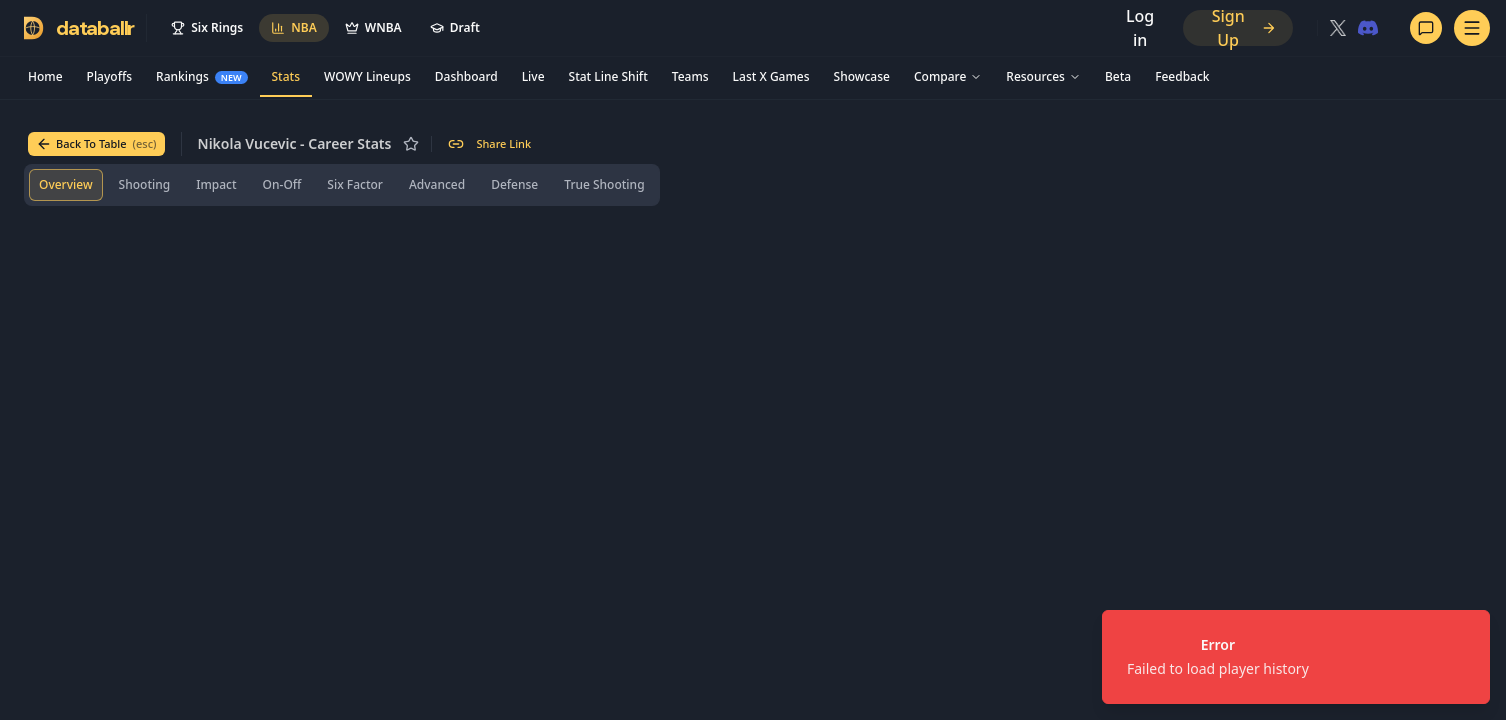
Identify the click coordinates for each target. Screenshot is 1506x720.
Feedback (1182, 76)
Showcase (862, 76)
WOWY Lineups (367, 76)
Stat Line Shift (608, 76)
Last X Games (771, 76)
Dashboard (466, 76)
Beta (1118, 76)
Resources (1043, 76)
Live (533, 76)
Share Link (489, 144)
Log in (1140, 28)
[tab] (66, 185)
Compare (948, 76)
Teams (690, 76)
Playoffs (109, 76)
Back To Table (96, 144)
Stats (286, 76)
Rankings (201, 76)
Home (45, 76)
